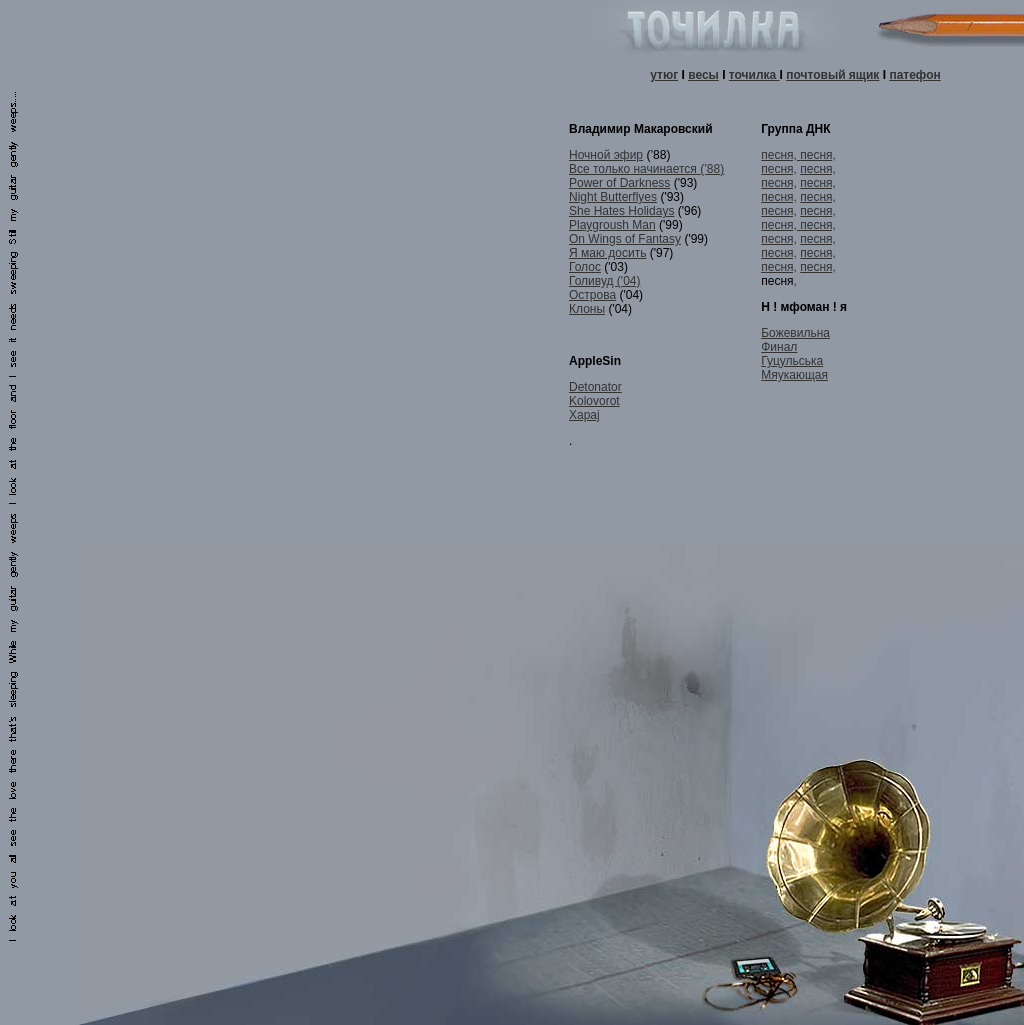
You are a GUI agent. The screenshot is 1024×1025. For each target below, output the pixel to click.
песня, (780, 155)
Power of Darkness (619, 183)
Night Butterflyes (613, 197)
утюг (664, 75)
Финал (779, 347)
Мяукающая (794, 375)
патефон (914, 75)
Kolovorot (594, 401)
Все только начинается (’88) (646, 169)
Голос (585, 267)
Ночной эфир (606, 155)
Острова (592, 295)
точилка (754, 75)
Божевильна (795, 333)
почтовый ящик (832, 75)
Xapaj (584, 415)
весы (703, 75)
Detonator (595, 387)
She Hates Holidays (621, 211)
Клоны (587, 309)
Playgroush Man (612, 225)
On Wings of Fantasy (625, 239)
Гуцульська (792, 361)
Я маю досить (607, 253)
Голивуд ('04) (605, 281)
